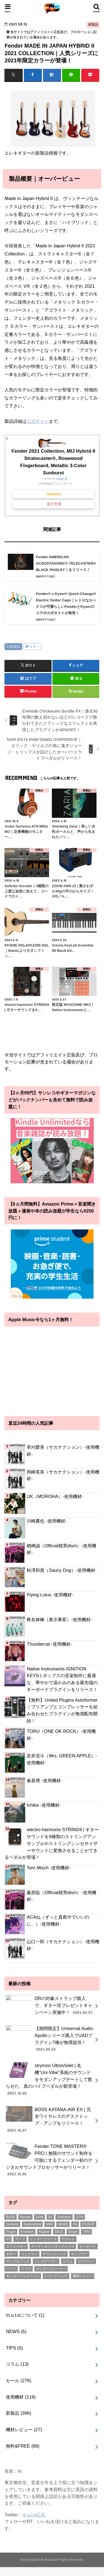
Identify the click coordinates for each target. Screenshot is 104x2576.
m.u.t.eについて (25, 2318)
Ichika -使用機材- (44, 1804)
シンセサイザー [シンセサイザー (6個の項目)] (46, 2265)
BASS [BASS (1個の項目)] (10, 2221)
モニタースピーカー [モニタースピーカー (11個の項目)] (51, 2272)
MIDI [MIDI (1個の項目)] (49, 2228)
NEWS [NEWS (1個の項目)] (63, 2228)
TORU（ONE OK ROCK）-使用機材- (61, 1735)
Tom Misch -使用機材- (48, 1867)
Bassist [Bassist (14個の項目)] (25, 2221)
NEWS (16, 2335)
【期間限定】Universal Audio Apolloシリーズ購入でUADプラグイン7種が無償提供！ (49, 2042)
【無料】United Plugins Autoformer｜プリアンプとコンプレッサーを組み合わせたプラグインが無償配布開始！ (62, 1710)
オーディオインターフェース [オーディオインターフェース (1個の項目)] (52, 2250)
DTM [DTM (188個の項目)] (79, 2221)
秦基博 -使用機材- (44, 1780)
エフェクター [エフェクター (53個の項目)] (16, 2250)
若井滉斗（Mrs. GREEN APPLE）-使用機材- (62, 1759)
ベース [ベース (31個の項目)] (11, 2272)
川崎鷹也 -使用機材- (47, 1520)
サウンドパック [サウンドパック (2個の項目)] (54, 2257)
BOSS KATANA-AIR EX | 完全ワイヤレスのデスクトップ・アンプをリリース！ (48, 2122)
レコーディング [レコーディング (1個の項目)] (56, 2280)
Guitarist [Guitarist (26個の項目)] (12, 2228)
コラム (17, 2367)
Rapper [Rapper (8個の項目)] (44, 2235)
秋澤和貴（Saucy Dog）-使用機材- (62, 1570)
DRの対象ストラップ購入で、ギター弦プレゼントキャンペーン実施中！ (50, 2007)
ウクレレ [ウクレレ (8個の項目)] (68, 2243)
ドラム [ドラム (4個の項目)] (68, 2265)
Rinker (60, 478)
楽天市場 (54, 504)
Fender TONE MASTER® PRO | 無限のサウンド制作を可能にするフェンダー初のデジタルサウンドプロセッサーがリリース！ (49, 2163)
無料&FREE (22, 2449)
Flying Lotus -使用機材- (50, 1594)
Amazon (54, 494)
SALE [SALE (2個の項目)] (59, 2235)
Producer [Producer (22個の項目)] (27, 2235)
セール (18, 2384)
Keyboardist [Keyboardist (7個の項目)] (32, 2228)
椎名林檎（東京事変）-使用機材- (59, 1619)
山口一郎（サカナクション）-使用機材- (63, 1945)
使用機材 (20, 2400)
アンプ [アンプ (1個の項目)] (20, 2243)
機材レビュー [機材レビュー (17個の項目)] (83, 2280)
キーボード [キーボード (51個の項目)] (87, 2250)
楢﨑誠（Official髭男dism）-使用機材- (61, 1549)
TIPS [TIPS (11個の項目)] (86, 2235)
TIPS (14, 2351)
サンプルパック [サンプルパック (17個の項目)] (17, 2265)
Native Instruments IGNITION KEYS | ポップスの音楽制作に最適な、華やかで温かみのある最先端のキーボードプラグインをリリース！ (62, 1679)
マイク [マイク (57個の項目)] (26, 2272)
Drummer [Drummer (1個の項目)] (64, 2221)
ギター (34, 646)
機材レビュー (24, 2433)
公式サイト (38, 421)
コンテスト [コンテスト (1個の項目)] (29, 2257)
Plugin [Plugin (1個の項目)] (10, 2235)
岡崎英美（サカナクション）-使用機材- (63, 1475)
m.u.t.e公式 (33, 2518)
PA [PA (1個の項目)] (75, 2228)
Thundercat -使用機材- (49, 1643)
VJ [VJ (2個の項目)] (8, 2243)
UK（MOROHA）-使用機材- (55, 1496)
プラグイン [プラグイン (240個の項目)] (86, 2265)
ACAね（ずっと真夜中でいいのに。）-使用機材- (58, 1920)
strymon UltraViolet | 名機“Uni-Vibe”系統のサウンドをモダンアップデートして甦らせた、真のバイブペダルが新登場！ (49, 2083)
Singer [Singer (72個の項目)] (73, 2235)
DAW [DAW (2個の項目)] (40, 2221)
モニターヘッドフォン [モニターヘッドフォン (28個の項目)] (22, 2280)
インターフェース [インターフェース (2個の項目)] (43, 2243)
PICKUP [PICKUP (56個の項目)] (88, 2228)
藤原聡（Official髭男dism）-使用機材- (61, 1896)
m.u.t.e (49, 2563)
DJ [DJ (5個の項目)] (50, 2221)
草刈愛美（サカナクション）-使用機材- (63, 1451)
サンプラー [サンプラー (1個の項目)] (79, 2257)
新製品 (15, 646)
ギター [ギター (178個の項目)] (11, 2257)
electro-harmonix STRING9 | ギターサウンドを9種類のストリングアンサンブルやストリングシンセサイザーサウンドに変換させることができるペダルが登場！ (51, 1843)
